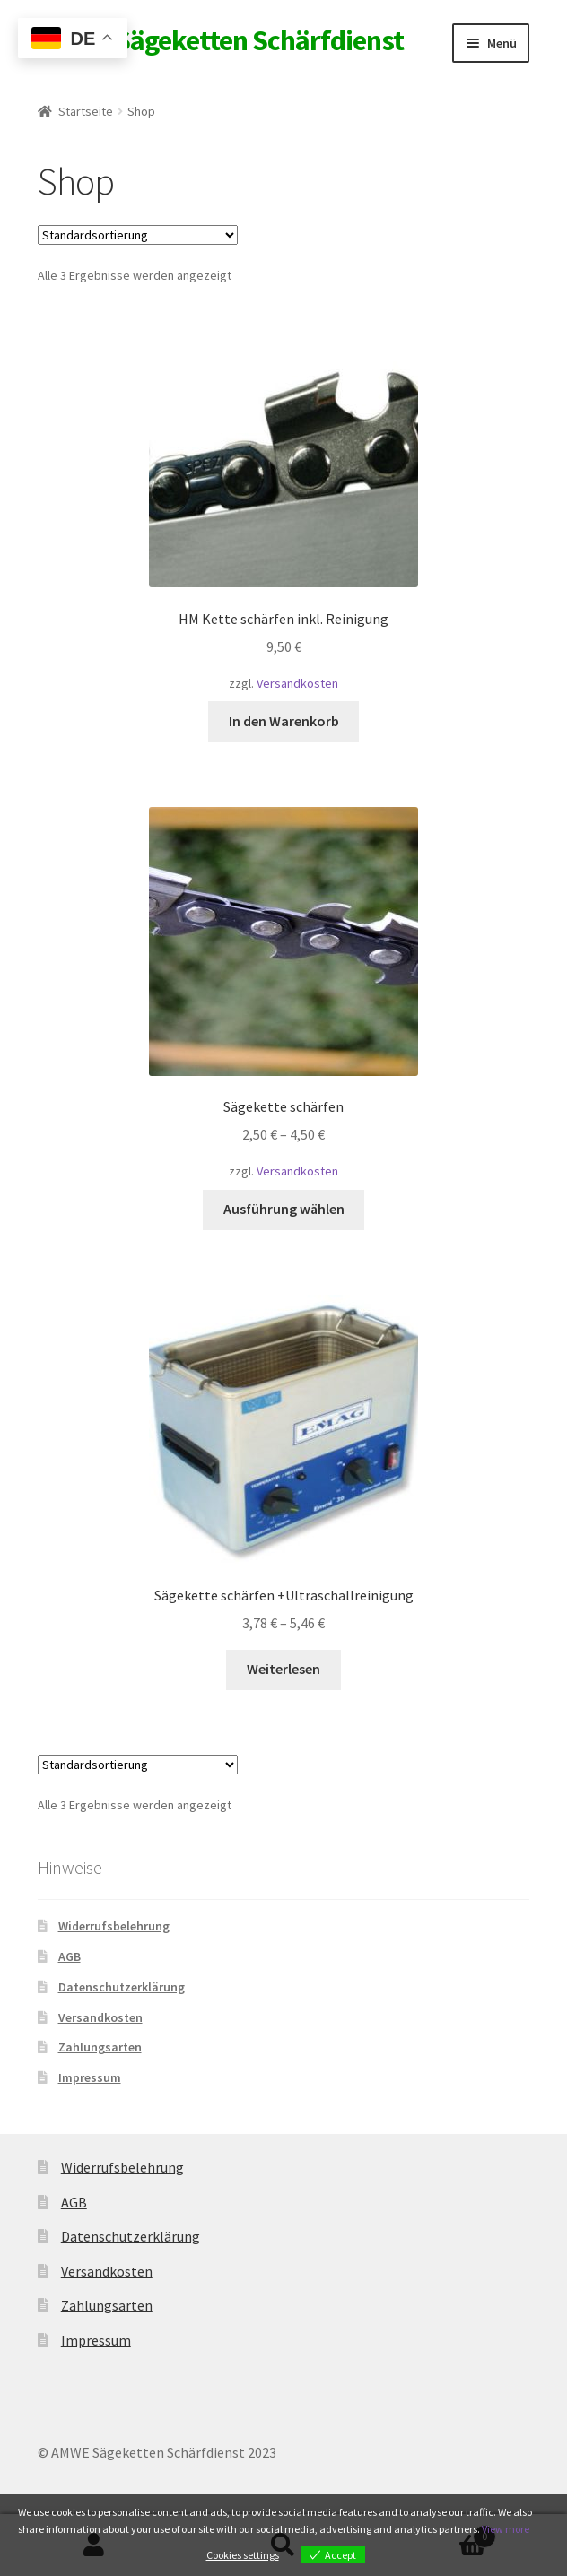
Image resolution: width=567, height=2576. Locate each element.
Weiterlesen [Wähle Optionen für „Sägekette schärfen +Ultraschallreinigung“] (283, 1669)
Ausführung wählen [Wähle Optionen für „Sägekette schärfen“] (284, 1209)
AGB (69, 1956)
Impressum (89, 2077)
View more (505, 2529)
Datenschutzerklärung (121, 1987)
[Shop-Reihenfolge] (138, 235)
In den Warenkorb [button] (284, 721)
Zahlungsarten (100, 2047)
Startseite (85, 111)
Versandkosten (297, 683)
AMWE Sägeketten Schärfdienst (221, 40)
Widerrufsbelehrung (114, 1926)
